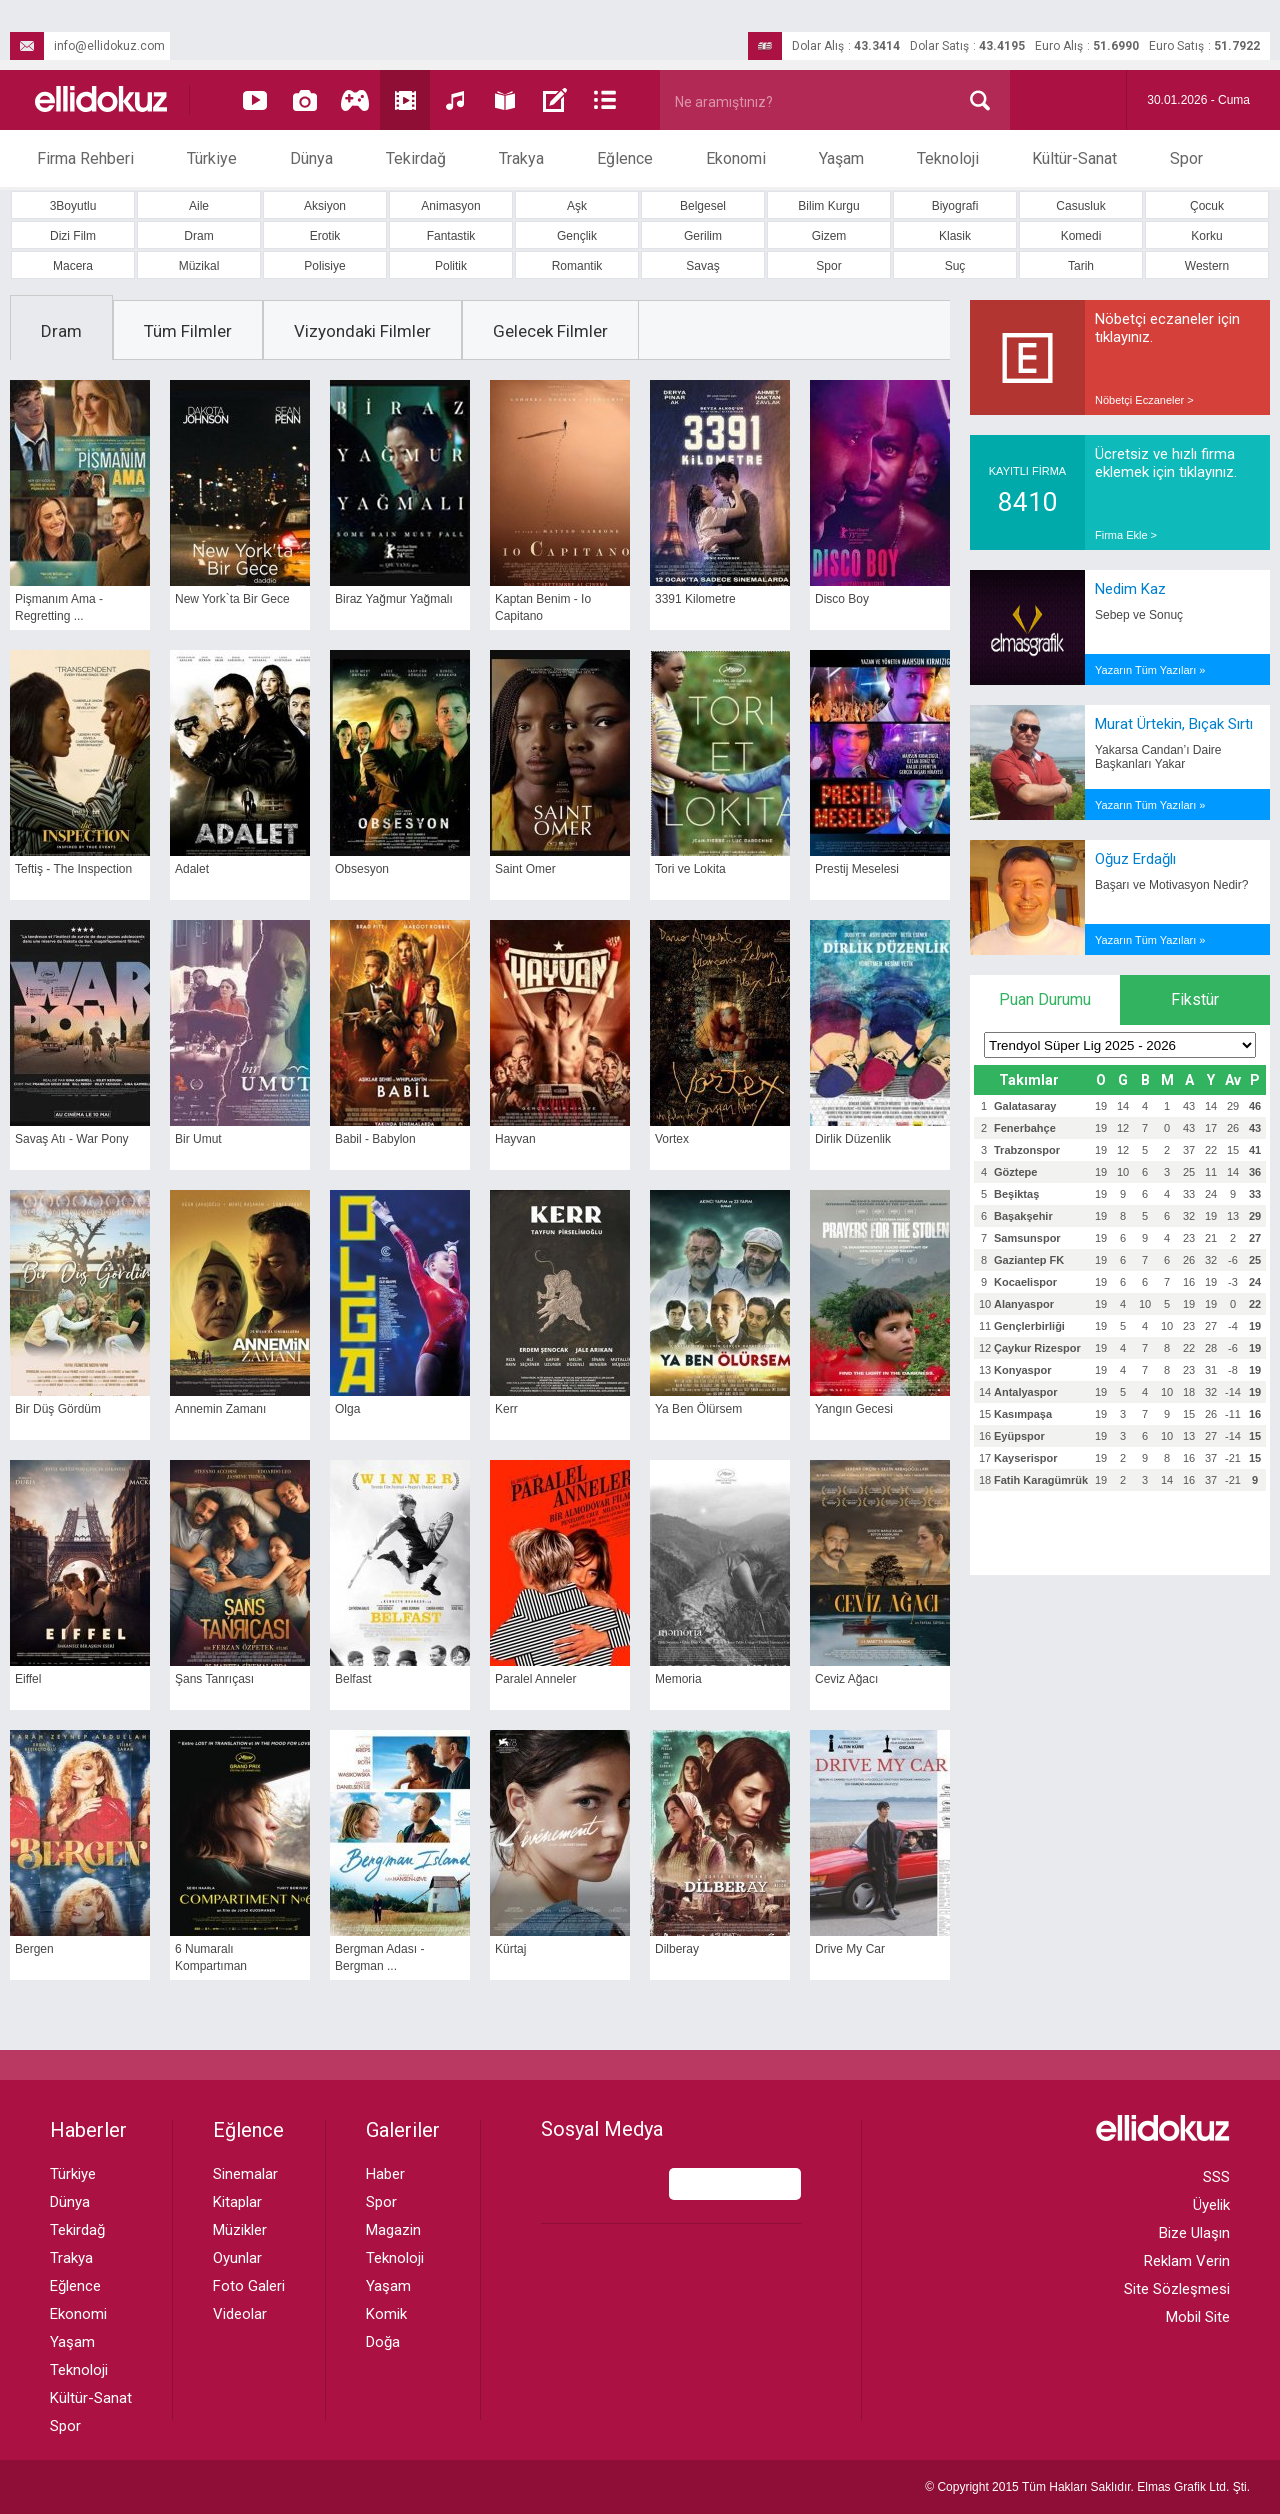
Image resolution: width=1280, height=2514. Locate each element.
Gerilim (703, 236)
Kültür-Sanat (1074, 158)
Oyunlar (237, 2258)
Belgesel (703, 206)
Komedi (1081, 236)
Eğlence (625, 158)
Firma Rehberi (85, 158)
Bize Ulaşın (1194, 2233)
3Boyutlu (73, 206)
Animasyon (450, 206)
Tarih (1081, 266)
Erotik (325, 236)
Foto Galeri (249, 2286)
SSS (1216, 2177)
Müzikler (240, 2230)
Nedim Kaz (1130, 589)
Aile (199, 206)
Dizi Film (73, 236)
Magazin (393, 2230)
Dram (198, 236)
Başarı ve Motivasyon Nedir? (1171, 885)
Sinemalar (245, 2174)
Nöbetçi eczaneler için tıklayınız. (1167, 328)
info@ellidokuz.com (87, 46)
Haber (385, 2174)
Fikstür (1195, 999)
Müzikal (199, 266)
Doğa (383, 2342)
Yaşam (841, 158)
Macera (73, 266)
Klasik (955, 236)
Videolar (240, 2314)
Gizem (829, 236)
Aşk (577, 206)
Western (1207, 266)
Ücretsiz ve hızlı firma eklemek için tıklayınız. (1166, 463)
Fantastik (451, 236)
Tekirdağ (416, 158)
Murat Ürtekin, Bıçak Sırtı (1174, 724)
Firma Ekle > (1126, 535)
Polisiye (324, 266)
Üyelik (1211, 2205)
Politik (451, 266)
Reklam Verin (1187, 2261)
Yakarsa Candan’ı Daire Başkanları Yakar (1158, 757)
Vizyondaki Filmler (362, 331)
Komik (386, 2314)
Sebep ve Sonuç (1139, 615)
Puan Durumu (1045, 999)
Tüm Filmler (188, 331)
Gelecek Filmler (550, 331)
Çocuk (1207, 206)
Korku (1206, 236)
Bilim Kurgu (828, 206)
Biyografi (955, 206)
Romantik (577, 266)
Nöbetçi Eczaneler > (1144, 400)
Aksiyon (325, 206)
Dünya (311, 158)
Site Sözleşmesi (1177, 2289)
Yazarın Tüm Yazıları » (1150, 670)
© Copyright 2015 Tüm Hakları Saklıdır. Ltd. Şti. (1087, 2487)
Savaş (702, 266)
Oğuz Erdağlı (1135, 859)
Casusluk (1080, 206)
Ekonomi (736, 158)
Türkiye (212, 158)
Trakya (521, 158)
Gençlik (577, 236)
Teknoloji (948, 158)
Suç (955, 266)
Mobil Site (1198, 2317)
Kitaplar (237, 2202)
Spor (1186, 158)
